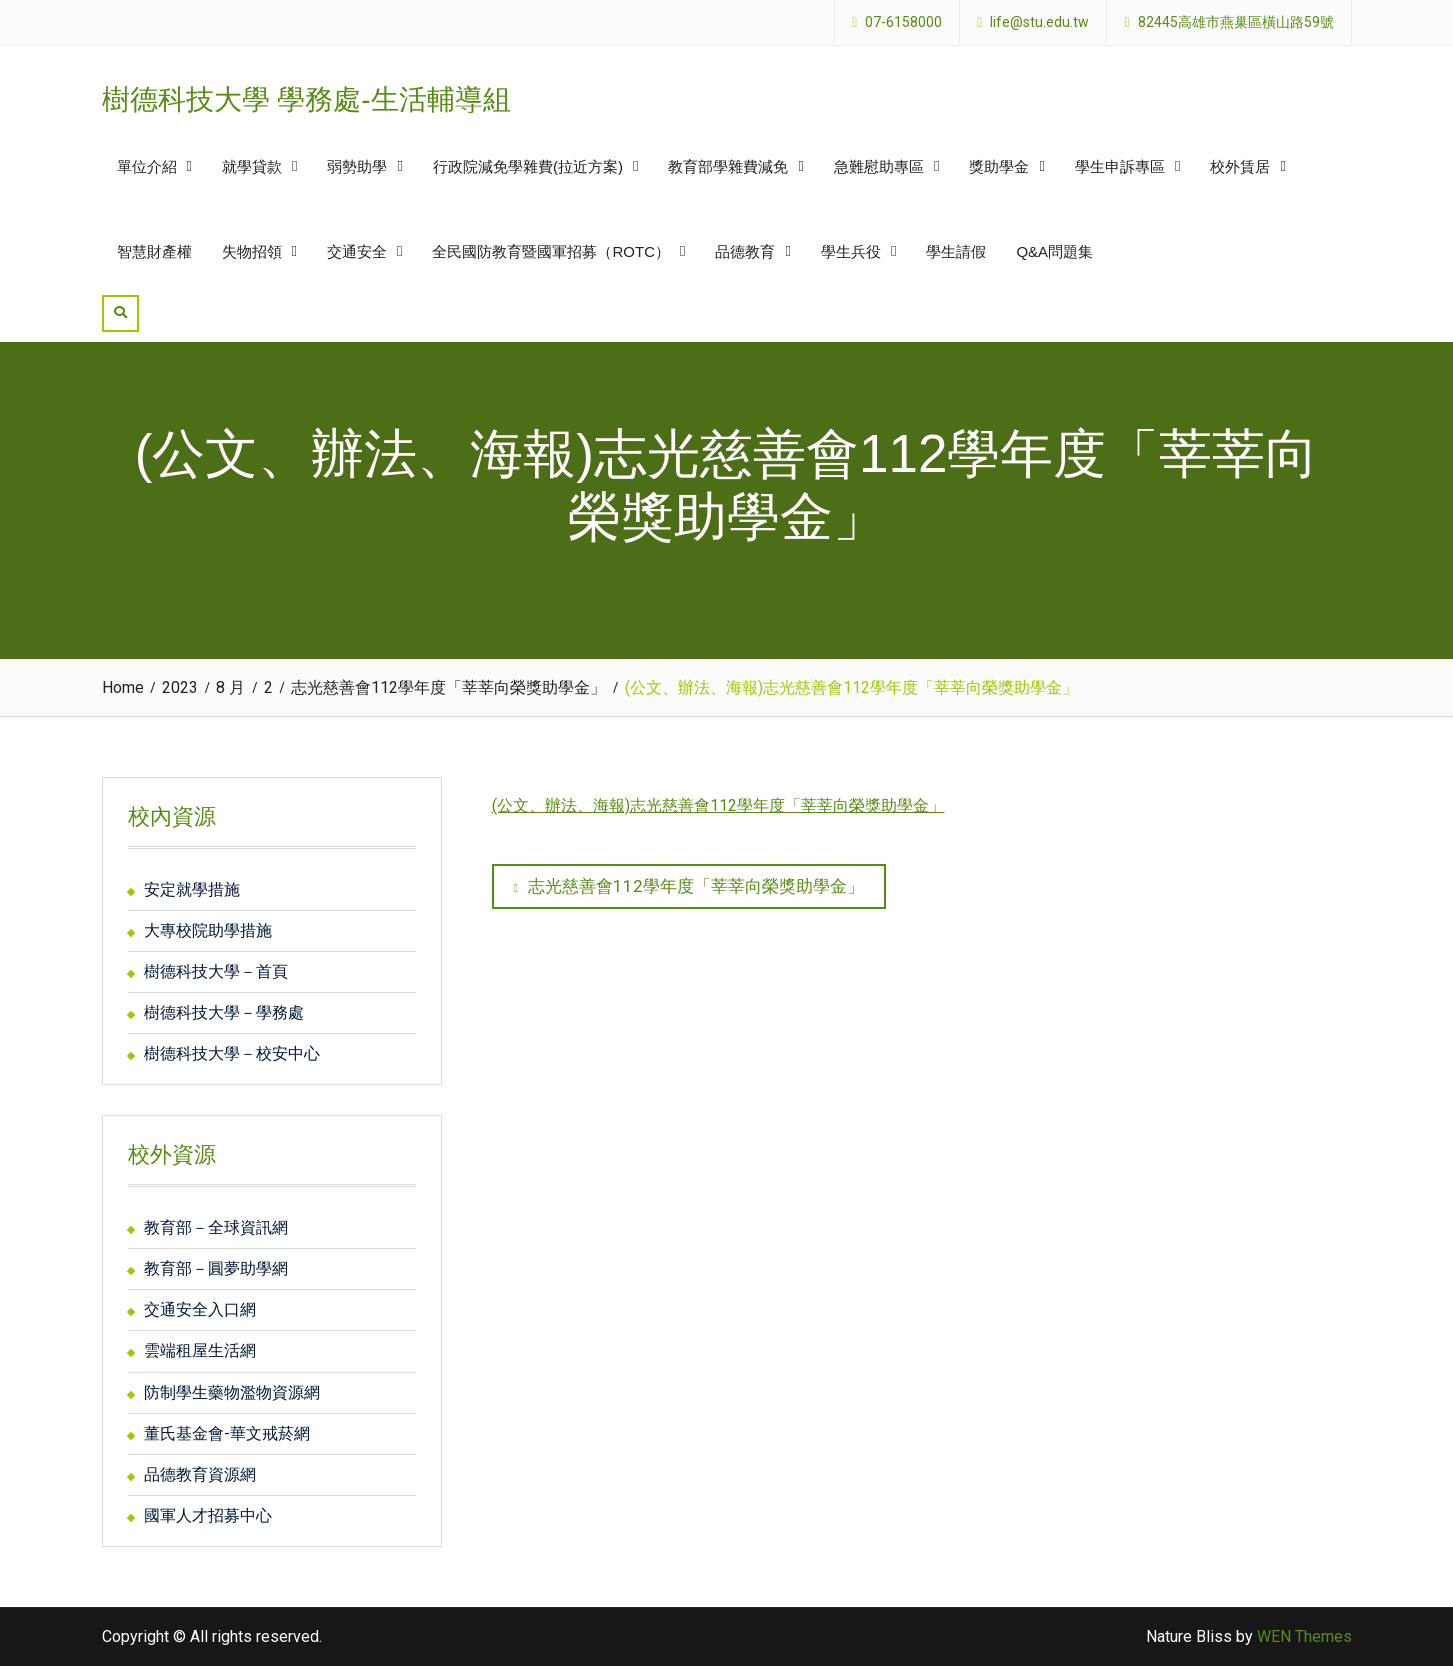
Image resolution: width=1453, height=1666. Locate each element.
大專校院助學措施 (208, 930)
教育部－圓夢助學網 (216, 1268)
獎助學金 (999, 166)
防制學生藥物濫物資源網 (232, 1392)
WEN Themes (1304, 1636)
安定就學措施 (192, 889)
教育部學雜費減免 (728, 166)
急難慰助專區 (879, 166)
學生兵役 (851, 251)
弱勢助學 (357, 166)
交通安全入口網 (200, 1309)
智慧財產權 (154, 251)
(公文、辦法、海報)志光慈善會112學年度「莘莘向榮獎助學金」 (718, 805)
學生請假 (956, 251)
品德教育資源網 (200, 1474)
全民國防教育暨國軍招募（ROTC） (551, 251)
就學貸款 (252, 166)
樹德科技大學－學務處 (224, 1012)
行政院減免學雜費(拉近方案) (528, 166)
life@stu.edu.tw (1039, 22)
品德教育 (745, 251)
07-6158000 (903, 22)
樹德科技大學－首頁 (216, 971)
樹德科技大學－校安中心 (232, 1053)
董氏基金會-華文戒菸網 (227, 1433)
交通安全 (357, 251)
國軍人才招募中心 (208, 1515)
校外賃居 (1240, 166)
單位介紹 (147, 166)
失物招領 (252, 251)
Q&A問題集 (1054, 251)
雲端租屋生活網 (200, 1350)
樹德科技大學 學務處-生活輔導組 (306, 99)
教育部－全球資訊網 (216, 1227)
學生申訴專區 (1120, 166)
